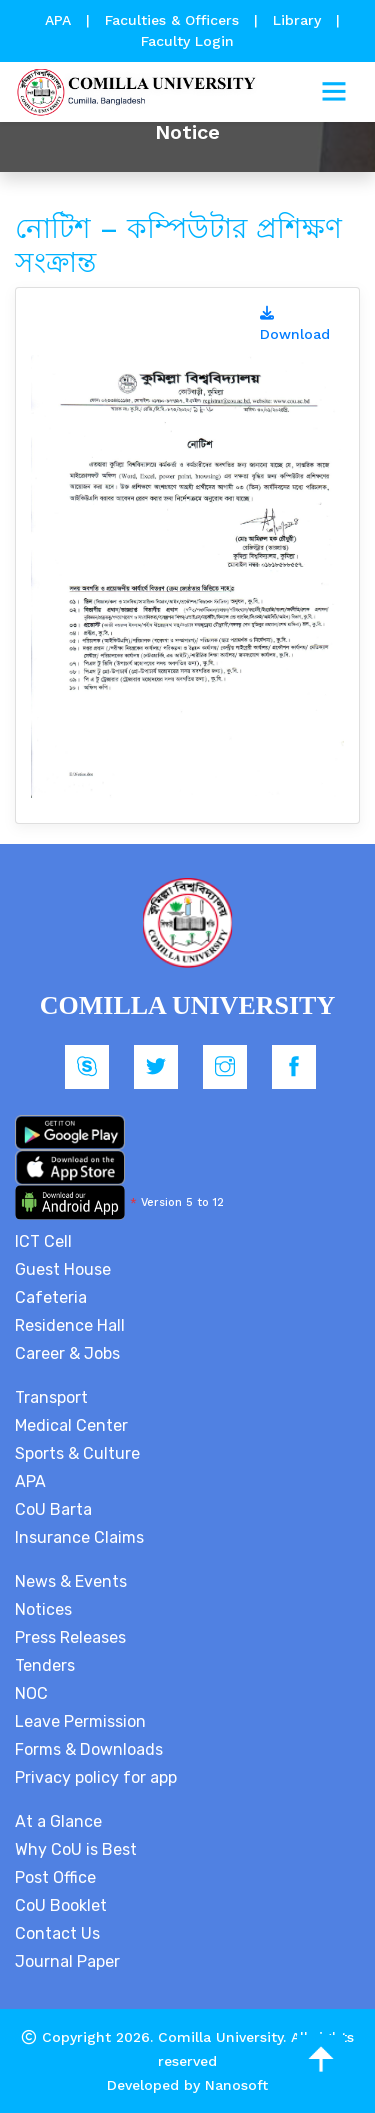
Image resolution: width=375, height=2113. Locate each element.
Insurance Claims (79, 1537)
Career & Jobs (67, 1353)
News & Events (71, 1581)
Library (299, 20)
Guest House (63, 1269)
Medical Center (71, 1425)
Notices (43, 1609)
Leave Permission (80, 1721)
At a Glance (58, 1821)
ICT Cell (43, 1241)
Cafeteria (51, 1297)
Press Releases (70, 1637)
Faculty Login (187, 41)
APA (60, 20)
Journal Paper (67, 1961)
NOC (31, 1693)
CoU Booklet (61, 1905)
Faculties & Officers (172, 20)
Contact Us (57, 1933)
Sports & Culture (77, 1453)
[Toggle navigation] (334, 92)
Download (295, 324)
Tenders (45, 1665)
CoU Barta (53, 1509)
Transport (51, 1397)
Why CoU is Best (76, 1849)
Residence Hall (70, 1325)
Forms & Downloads (89, 1749)
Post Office (55, 1877)
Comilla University (220, 2037)
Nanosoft (236, 2085)
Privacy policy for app (96, 1777)
